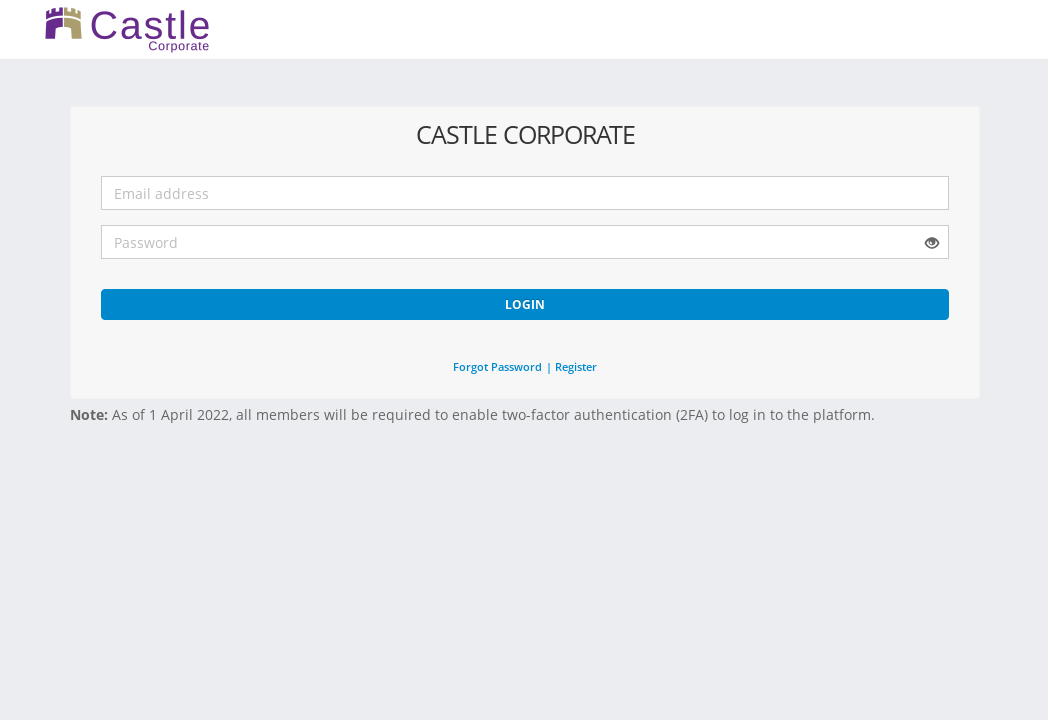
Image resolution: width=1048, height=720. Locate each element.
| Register (571, 366)
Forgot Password (497, 366)
